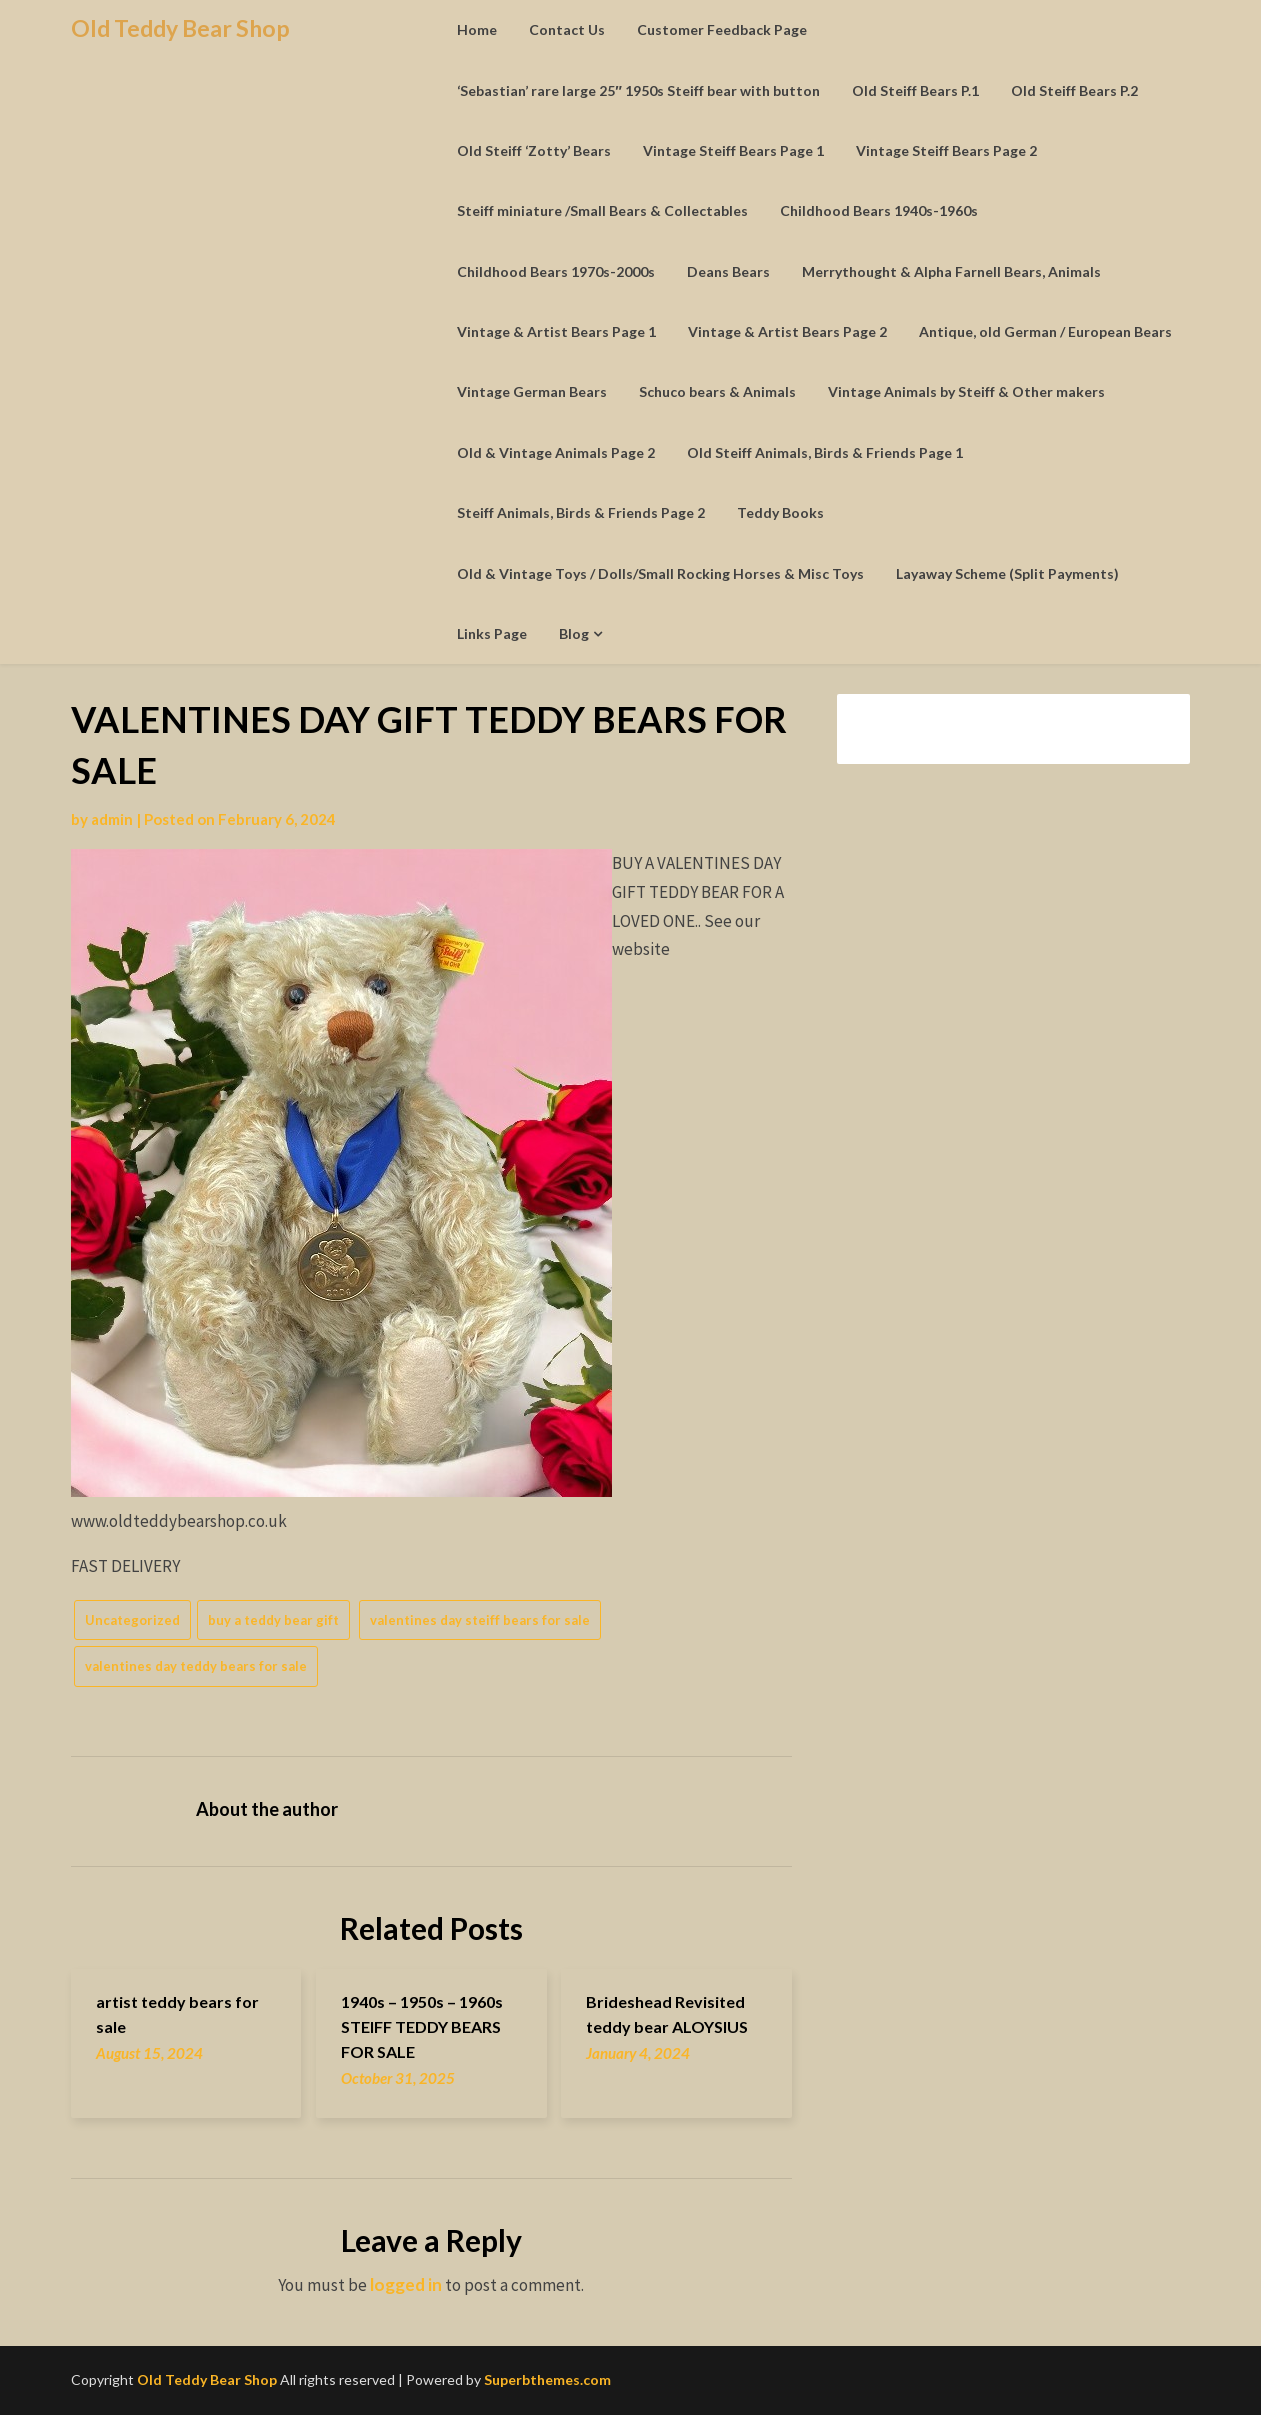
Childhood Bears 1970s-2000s (556, 271)
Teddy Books (780, 512)
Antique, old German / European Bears (1045, 331)
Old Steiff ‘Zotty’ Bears (534, 150)
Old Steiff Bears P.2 (1074, 90)
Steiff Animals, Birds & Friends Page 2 (581, 512)
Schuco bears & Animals (717, 391)
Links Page (492, 633)
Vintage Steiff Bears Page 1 (733, 150)
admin (112, 819)
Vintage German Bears (532, 391)
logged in (406, 2284)
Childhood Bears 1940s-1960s (879, 210)
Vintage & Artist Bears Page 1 (556, 331)
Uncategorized (132, 1620)
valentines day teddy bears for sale (196, 1666)
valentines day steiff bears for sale (480, 1620)
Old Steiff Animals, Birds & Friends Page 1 (825, 452)
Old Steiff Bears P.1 (915, 90)
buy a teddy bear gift (273, 1620)
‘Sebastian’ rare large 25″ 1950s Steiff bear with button (638, 90)
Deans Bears (728, 271)
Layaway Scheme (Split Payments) (1007, 573)
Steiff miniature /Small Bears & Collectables (602, 210)
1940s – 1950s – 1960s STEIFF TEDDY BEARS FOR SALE (422, 2026)
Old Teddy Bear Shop (180, 28)
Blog (574, 633)
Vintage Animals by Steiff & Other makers (966, 391)
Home (477, 29)
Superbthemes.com (547, 2379)
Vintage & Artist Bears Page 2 (787, 331)
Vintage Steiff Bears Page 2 (946, 150)
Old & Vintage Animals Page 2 (556, 452)
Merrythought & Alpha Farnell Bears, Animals (951, 271)
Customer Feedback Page (722, 29)
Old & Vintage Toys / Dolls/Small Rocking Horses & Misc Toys (660, 573)
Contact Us (567, 29)
